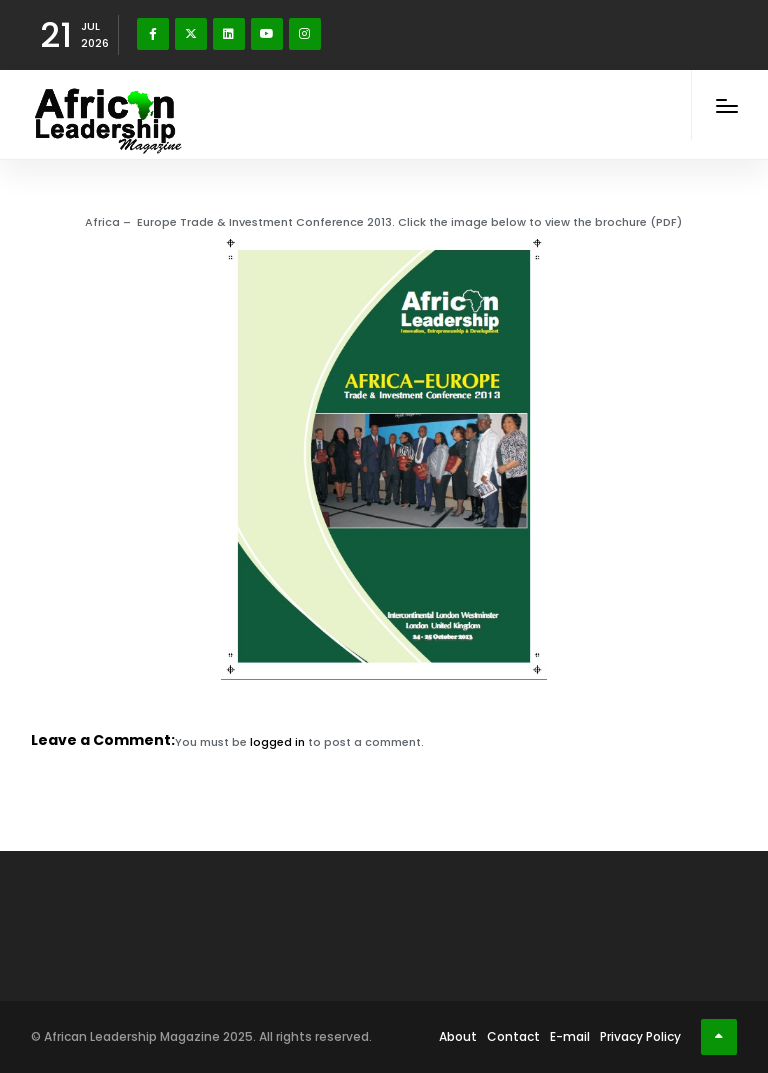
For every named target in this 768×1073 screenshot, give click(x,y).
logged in (277, 742)
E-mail (570, 1036)
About (458, 1036)
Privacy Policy (640, 1036)
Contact (513, 1036)
